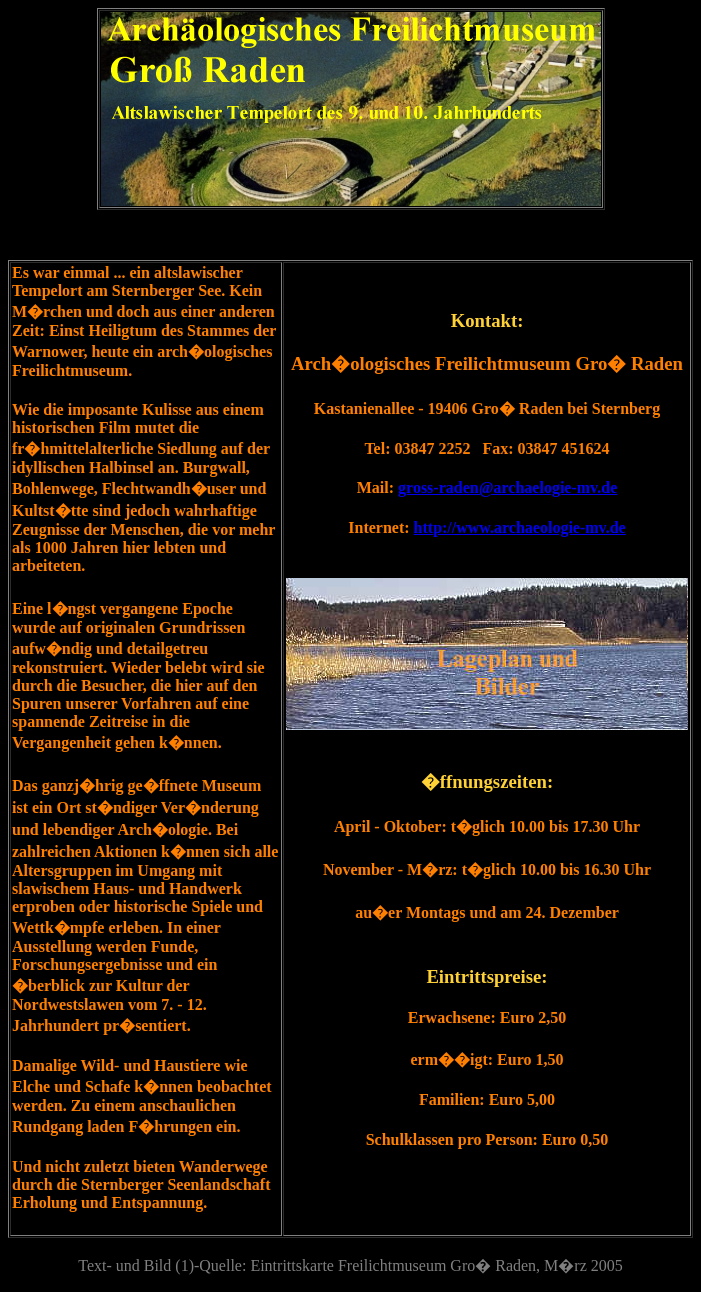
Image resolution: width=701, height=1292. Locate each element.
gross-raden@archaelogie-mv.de (507, 487)
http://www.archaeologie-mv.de (520, 527)
